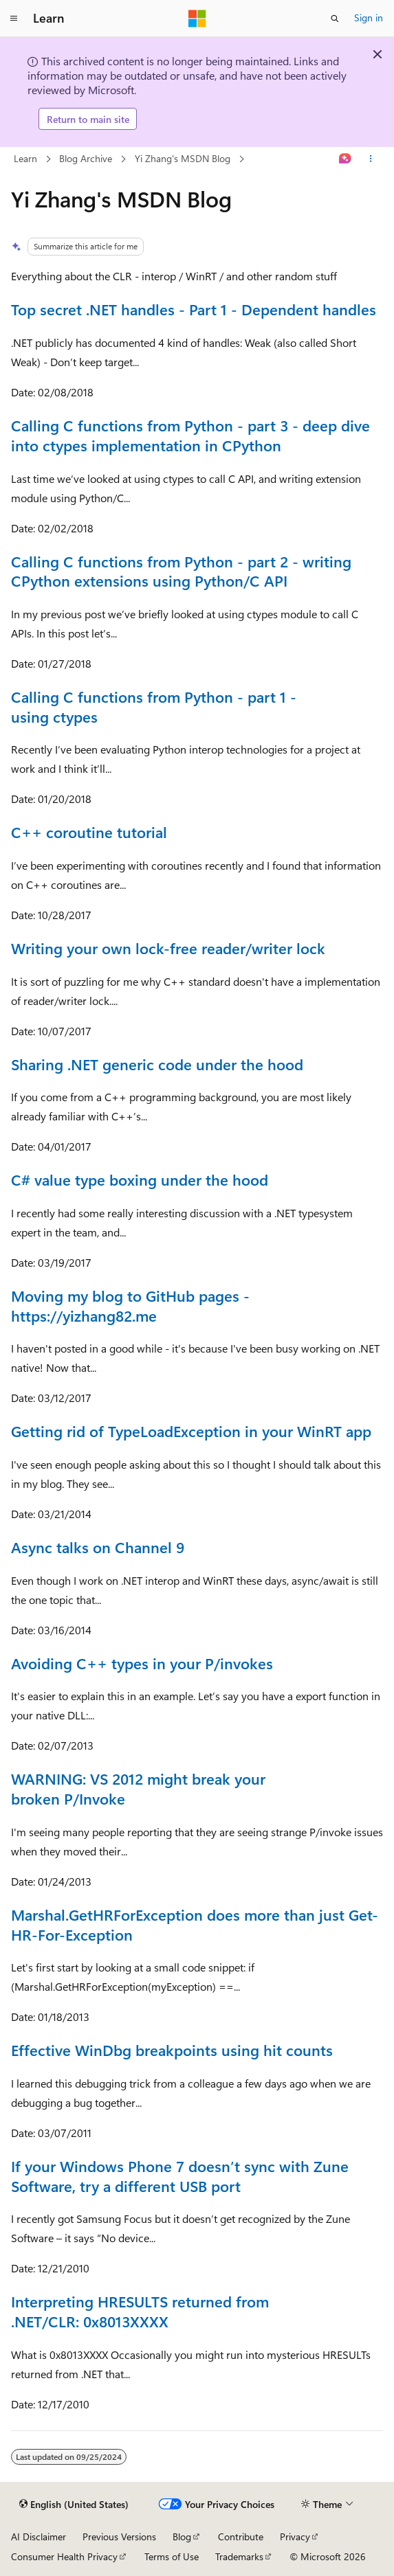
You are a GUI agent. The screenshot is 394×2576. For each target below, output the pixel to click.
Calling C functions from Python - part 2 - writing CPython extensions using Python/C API (181, 571)
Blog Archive (85, 158)
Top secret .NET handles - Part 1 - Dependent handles (193, 309)
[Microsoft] (197, 18)
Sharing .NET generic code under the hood (157, 1064)
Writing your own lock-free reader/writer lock (168, 948)
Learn (25, 158)
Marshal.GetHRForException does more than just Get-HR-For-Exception (194, 1924)
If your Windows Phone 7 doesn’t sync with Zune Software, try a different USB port (180, 2176)
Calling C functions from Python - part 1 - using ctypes (153, 706)
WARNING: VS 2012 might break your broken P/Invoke (138, 1788)
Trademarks (239, 2556)
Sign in (368, 17)
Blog (182, 2536)
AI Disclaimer (38, 2536)
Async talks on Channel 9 (97, 1547)
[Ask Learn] (345, 159)
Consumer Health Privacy (64, 2556)
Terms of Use (171, 2556)
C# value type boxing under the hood (139, 1179)
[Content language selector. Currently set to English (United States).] (74, 2505)
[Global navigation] (14, 18)
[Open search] (335, 18)
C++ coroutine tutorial (89, 832)
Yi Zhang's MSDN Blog (182, 158)
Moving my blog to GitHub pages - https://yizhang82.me (130, 1305)
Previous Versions (119, 2536)
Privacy (295, 2536)
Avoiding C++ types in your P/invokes (142, 1663)
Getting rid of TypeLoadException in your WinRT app (191, 1431)
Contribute (240, 2536)
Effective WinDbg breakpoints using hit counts (172, 2050)
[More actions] (371, 159)
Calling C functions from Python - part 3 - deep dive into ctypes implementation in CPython (190, 435)
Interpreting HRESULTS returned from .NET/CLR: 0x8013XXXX (140, 2311)
